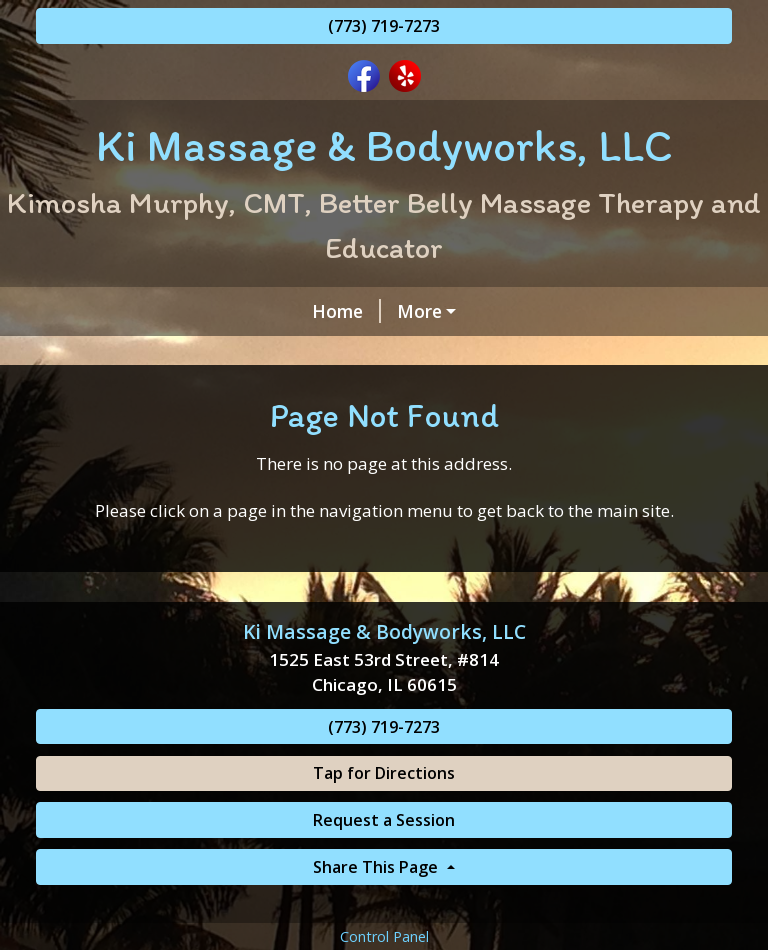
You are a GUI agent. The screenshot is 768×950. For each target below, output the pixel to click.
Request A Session (139, 353)
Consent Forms (369, 396)
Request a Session (384, 905)
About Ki (411, 353)
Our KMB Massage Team (166, 396)
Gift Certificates (551, 353)
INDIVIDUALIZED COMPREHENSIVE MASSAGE (340, 311)
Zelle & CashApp (527, 396)
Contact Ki (295, 353)
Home (86, 311)
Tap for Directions (384, 858)
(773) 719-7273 (384, 26)
